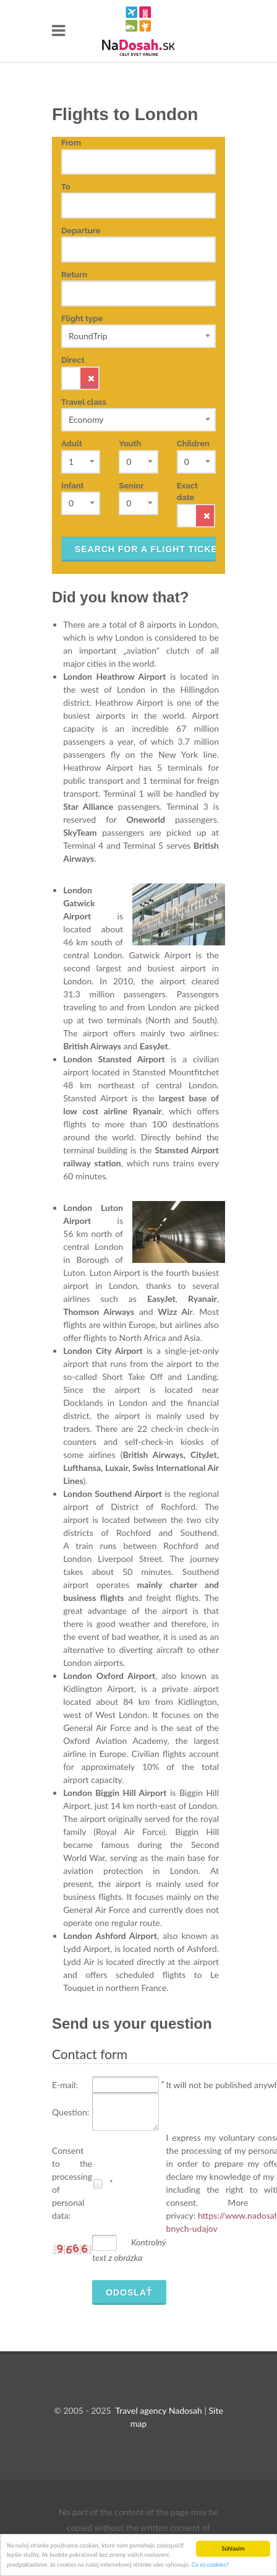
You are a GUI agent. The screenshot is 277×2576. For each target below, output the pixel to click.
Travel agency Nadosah (158, 2410)
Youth (130, 443)
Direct (80, 372)
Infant (72, 485)
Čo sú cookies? (210, 2565)
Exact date (187, 492)
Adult (71, 443)
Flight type (82, 318)
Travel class (83, 402)
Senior (131, 485)
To (65, 186)
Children (193, 443)
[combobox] (138, 336)
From (71, 142)
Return (74, 274)
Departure (81, 230)
